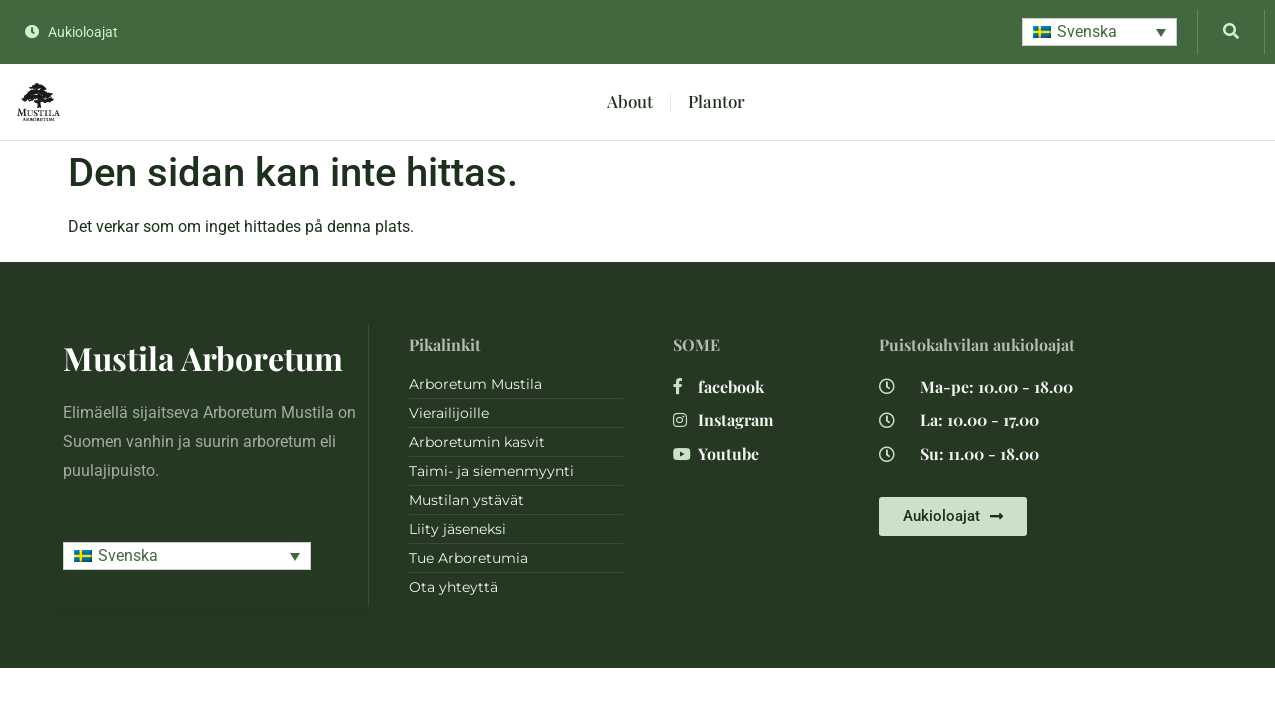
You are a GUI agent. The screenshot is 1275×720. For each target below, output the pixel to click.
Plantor (716, 101)
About (630, 101)
